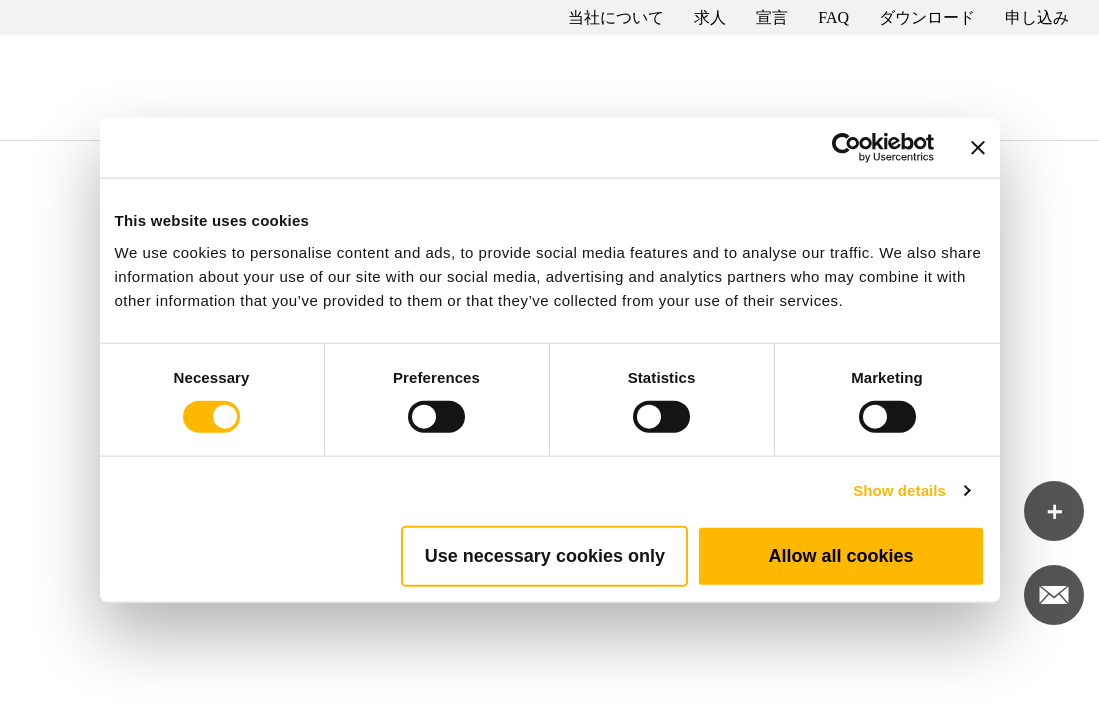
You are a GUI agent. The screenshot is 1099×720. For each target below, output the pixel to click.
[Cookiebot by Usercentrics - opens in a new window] (846, 148)
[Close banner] (978, 148)
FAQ (833, 17)
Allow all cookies (840, 555)
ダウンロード (927, 17)
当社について (616, 17)
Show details (899, 490)
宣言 (772, 17)
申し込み (1037, 17)
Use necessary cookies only (545, 555)
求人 (710, 17)
